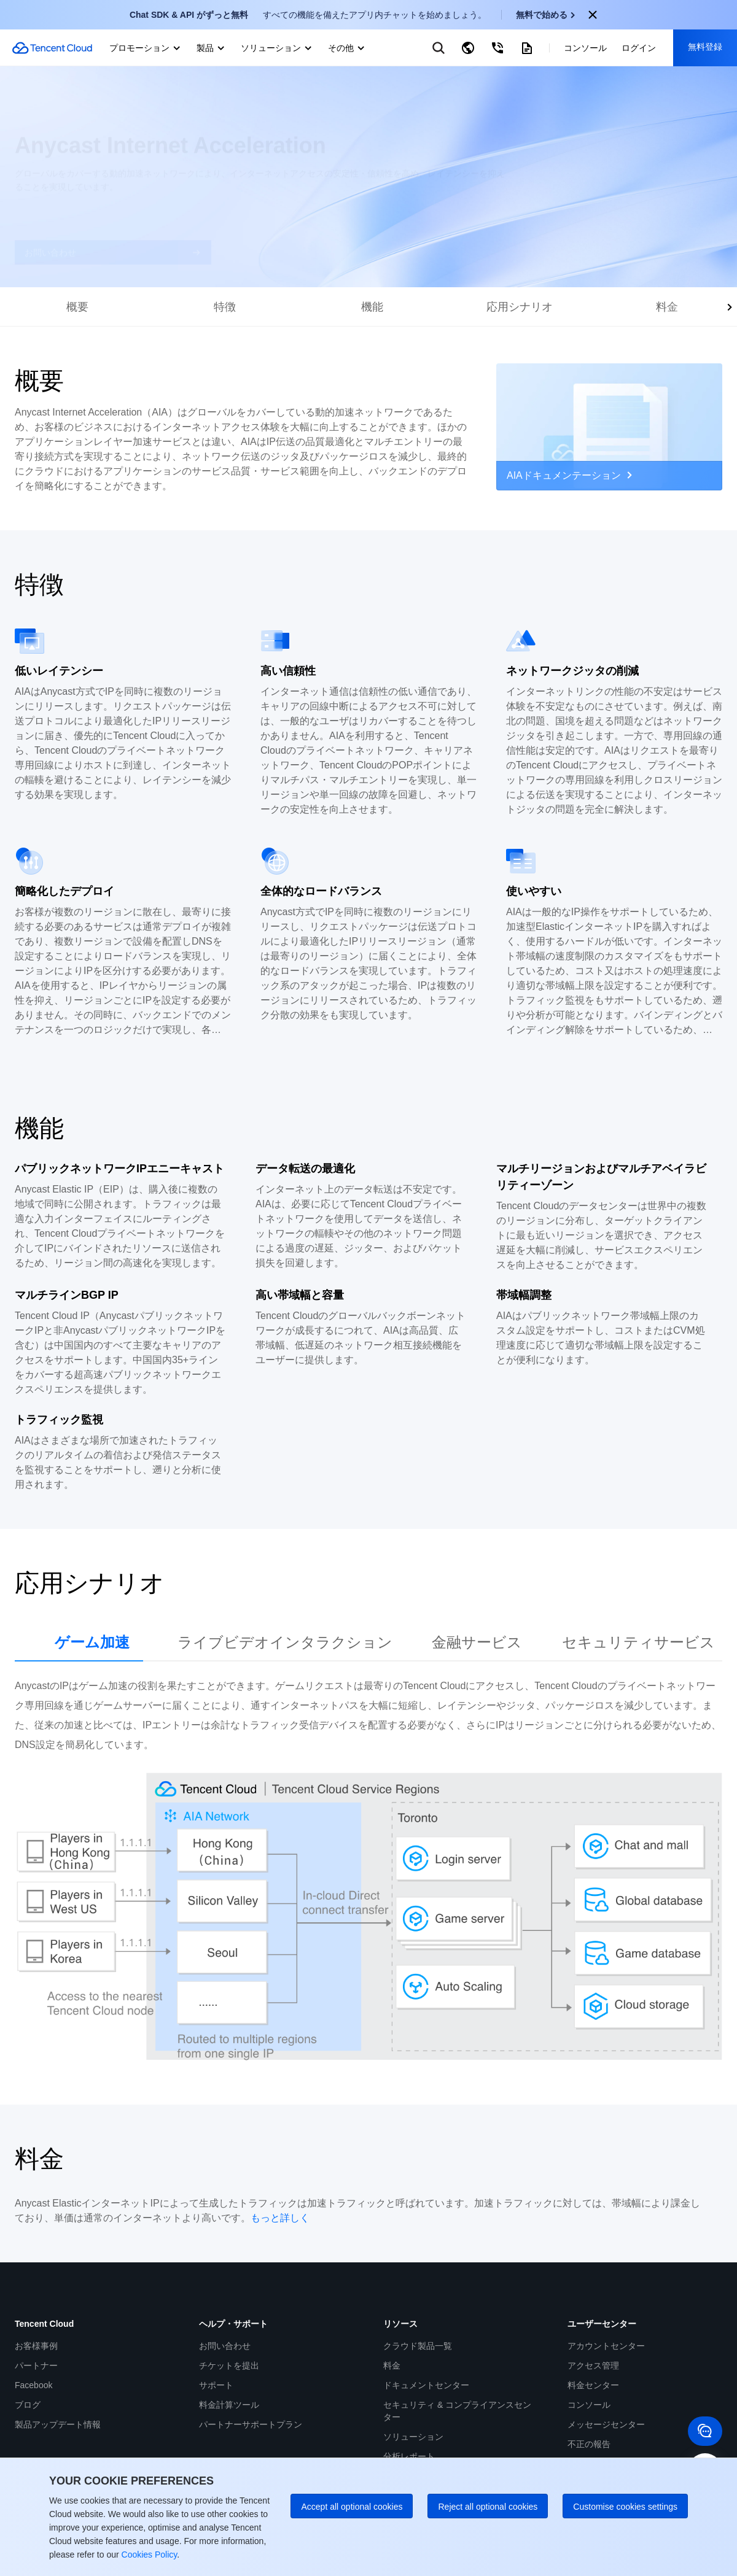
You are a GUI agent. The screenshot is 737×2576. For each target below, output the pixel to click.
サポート (216, 2385)
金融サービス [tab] (477, 1642)
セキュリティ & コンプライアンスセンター (457, 2411)
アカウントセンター (606, 2346)
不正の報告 (588, 2444)
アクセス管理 (593, 2365)
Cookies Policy (148, 2554)
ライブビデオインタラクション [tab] (284, 1642)
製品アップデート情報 (58, 2424)
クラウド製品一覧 (417, 2346)
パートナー (36, 2365)
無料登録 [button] (705, 47)
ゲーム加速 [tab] (92, 1642)
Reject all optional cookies (487, 2507)
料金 (391, 2365)
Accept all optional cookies (351, 2507)
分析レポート (409, 2456)
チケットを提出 (229, 2365)
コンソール (588, 2405)
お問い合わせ (225, 2346)
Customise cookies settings (625, 2507)
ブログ (28, 2405)
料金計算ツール (229, 2405)
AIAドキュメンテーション (569, 475)
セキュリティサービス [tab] (638, 1642)
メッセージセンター (606, 2424)
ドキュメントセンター (426, 2385)
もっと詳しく (280, 2218)
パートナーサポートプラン (250, 2424)
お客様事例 (36, 2346)
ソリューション (413, 2437)
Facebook (33, 2385)
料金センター (593, 2385)
